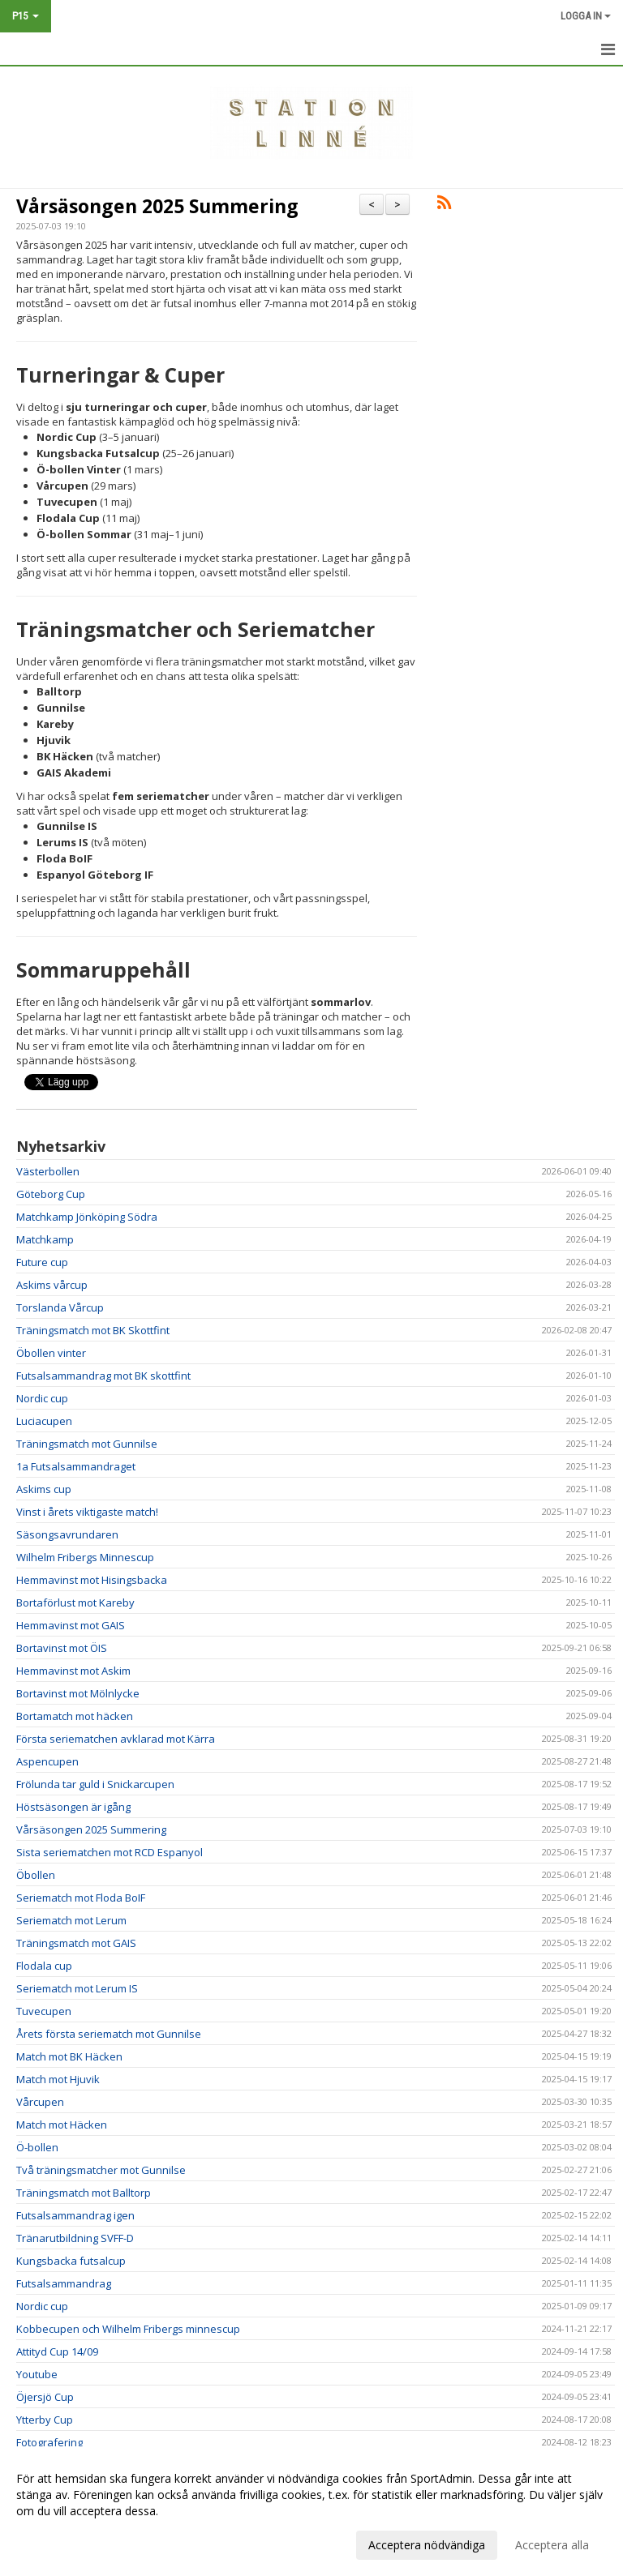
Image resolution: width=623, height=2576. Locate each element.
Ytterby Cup (44, 2419)
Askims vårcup (52, 1284)
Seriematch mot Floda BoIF (80, 1897)
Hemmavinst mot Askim (73, 1670)
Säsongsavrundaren (67, 1534)
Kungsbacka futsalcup (71, 2260)
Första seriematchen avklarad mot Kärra (115, 1738)
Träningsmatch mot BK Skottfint (93, 1330)
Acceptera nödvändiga (426, 2544)
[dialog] (311, 2511)
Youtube (37, 2374)
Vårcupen (40, 2102)
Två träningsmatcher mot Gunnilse (101, 2170)
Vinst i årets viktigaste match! (87, 1511)
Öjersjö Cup (45, 2397)
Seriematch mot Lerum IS (77, 1988)
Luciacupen (44, 1421)
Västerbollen (47, 1171)
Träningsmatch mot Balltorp (83, 2192)
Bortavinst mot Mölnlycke (78, 1693)
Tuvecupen (43, 2011)
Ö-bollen (37, 2147)
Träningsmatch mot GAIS (76, 1943)
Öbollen (35, 1875)
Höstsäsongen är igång (73, 1806)
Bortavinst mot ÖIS (61, 1648)
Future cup (42, 1262)
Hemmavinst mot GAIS (70, 1625)
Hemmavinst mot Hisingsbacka (91, 1580)
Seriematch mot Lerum (71, 1920)
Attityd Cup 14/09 (57, 2351)
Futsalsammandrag (63, 2283)
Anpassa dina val (60, 2542)
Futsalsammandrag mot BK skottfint (103, 1375)
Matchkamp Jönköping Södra (86, 1216)
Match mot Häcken (61, 2124)
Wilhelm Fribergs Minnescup (85, 1557)
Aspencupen (47, 1761)
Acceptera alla (552, 2544)
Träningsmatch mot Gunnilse (86, 1443)
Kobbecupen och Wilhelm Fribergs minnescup (128, 2328)
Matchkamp (45, 1239)
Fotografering (49, 2442)
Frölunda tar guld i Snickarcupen (95, 1784)
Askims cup (43, 1489)
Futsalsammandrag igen (75, 2215)
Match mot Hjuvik (58, 2079)
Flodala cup (44, 1965)
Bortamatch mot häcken (74, 1716)
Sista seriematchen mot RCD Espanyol (109, 1852)
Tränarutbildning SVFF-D (75, 2238)
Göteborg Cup (50, 1194)
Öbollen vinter (51, 1353)
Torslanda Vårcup (60, 1307)
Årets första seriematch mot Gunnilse (108, 2033)
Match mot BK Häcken (69, 2056)
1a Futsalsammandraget (75, 1466)
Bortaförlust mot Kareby (75, 1602)
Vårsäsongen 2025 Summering (157, 206)
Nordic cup (42, 1398)
